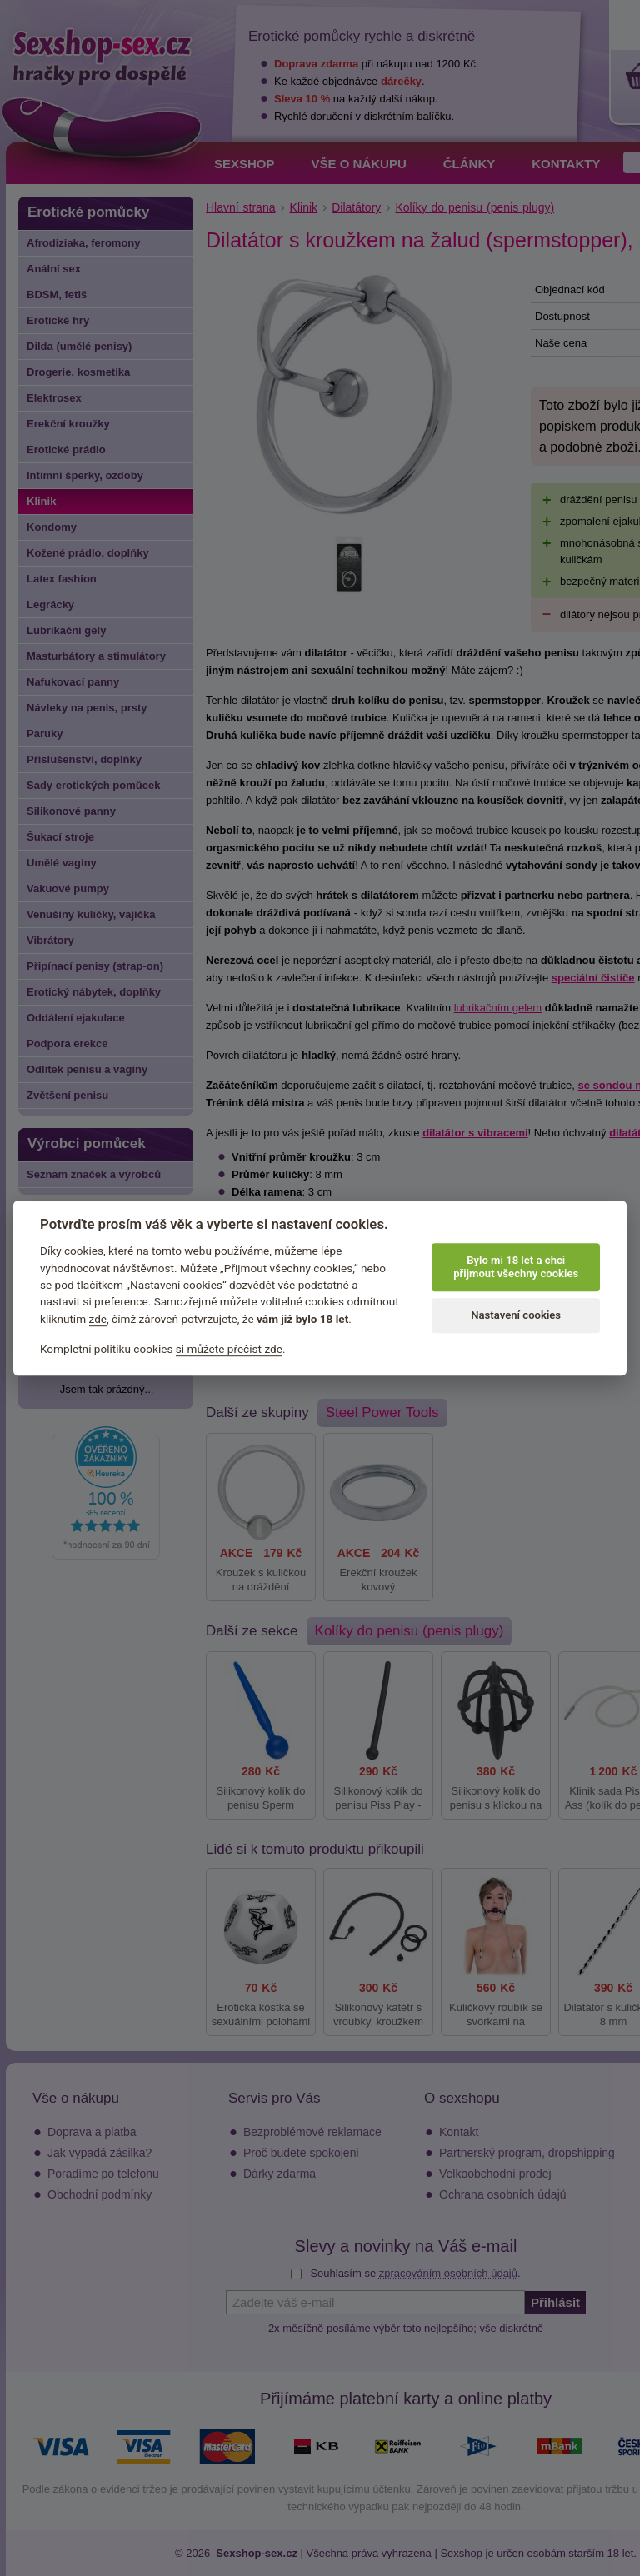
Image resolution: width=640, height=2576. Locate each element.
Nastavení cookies (516, 1315)
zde (98, 1318)
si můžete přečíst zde (229, 1349)
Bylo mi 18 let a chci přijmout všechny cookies (515, 1267)
